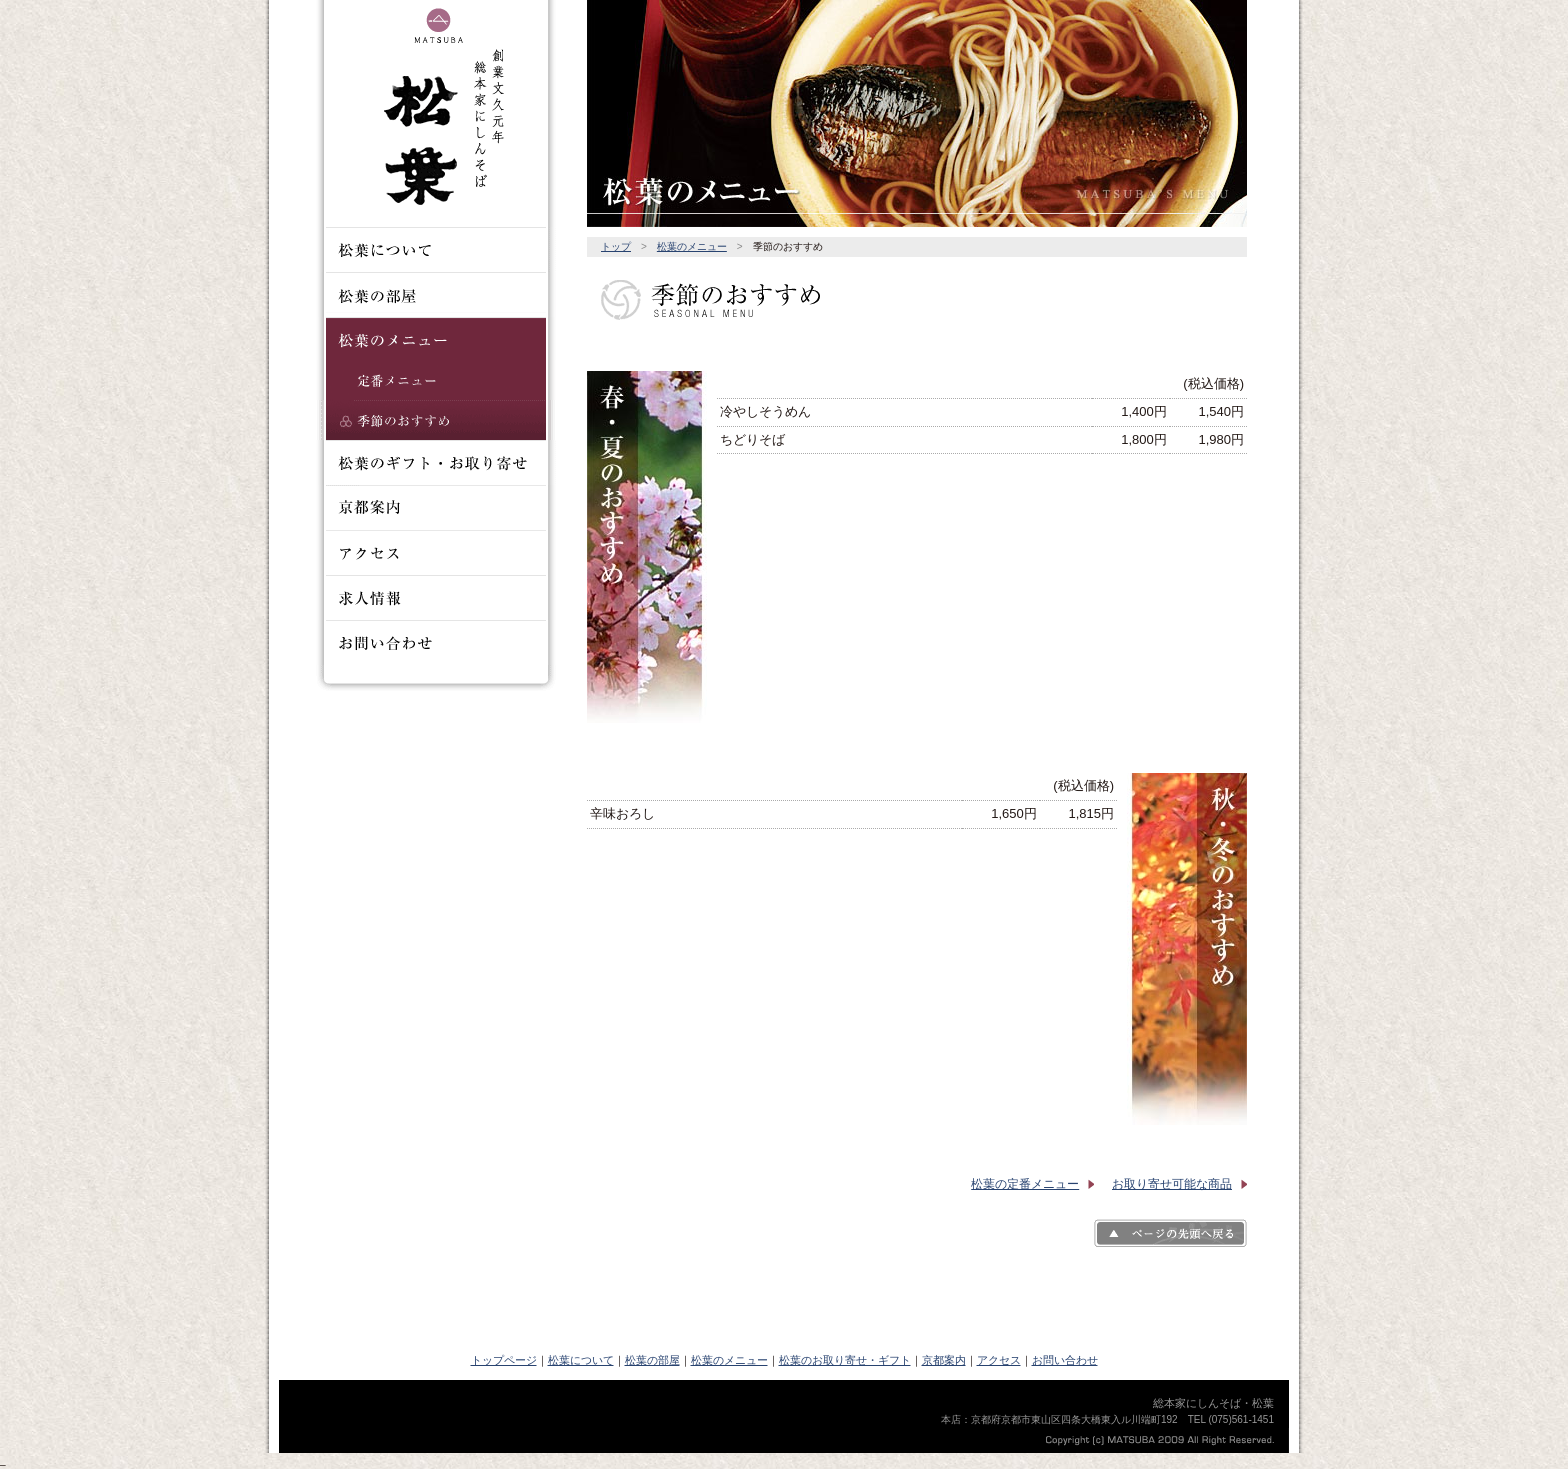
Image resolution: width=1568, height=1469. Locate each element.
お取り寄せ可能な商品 (1172, 1184)
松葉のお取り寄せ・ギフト (845, 1360)
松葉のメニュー (692, 246)
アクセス (999, 1360)
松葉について (581, 1360)
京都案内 (944, 1360)
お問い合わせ (1065, 1360)
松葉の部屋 (652, 1360)
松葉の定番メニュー (1025, 1184)
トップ (616, 246)
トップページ (504, 1360)
